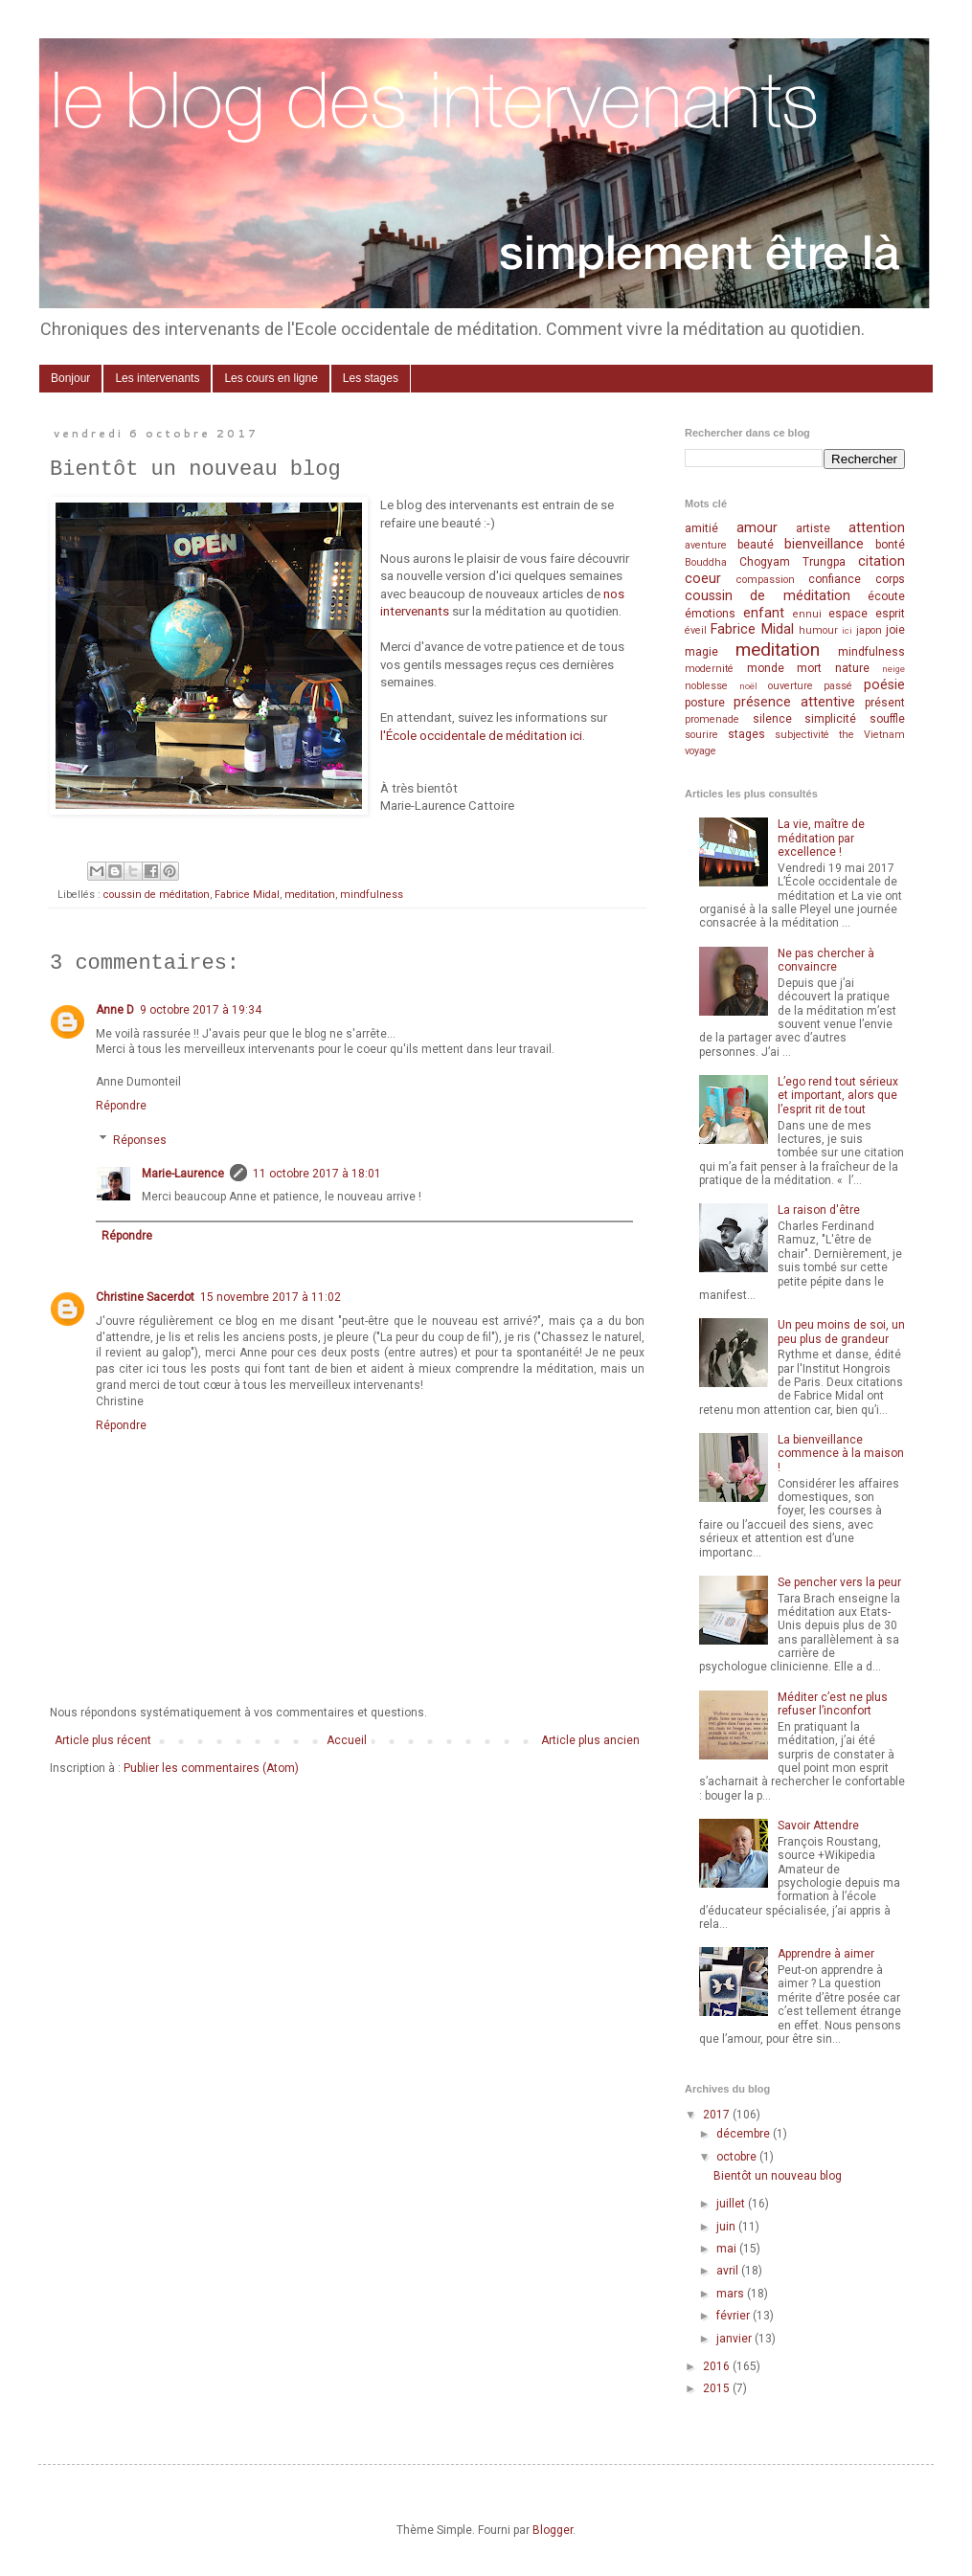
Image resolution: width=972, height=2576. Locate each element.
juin (727, 2226)
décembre (744, 2133)
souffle (887, 719)
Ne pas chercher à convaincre (826, 960)
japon (869, 630)
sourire (701, 734)
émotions (710, 613)
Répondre (121, 1105)
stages (746, 734)
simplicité (830, 719)
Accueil (347, 1740)
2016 (718, 2366)
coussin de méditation (156, 894)
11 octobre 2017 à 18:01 (317, 1173)
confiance (834, 579)
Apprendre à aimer (826, 1953)
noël (748, 686)
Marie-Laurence (183, 1173)
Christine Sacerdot (145, 1297)
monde (765, 668)
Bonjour (70, 378)
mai (727, 2248)
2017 (718, 2114)
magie (701, 652)
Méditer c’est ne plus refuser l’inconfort (833, 1704)
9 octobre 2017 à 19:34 (200, 1010)
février (734, 2315)
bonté (890, 544)
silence (772, 719)
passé (838, 686)
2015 (718, 2388)
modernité (709, 668)
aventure (706, 545)
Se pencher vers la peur (839, 1582)
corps (890, 579)
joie (895, 630)
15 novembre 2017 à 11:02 (270, 1297)
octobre (737, 2156)
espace (848, 613)
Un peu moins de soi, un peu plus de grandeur (841, 1331)
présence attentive (794, 702)
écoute (886, 596)
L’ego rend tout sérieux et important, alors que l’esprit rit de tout (838, 1095)
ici (847, 630)
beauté (755, 544)
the (846, 734)
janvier (735, 2338)
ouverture (790, 686)
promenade (712, 719)
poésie (884, 685)
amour (757, 528)
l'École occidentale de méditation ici (481, 735)
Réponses (140, 1140)
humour (818, 630)
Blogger (552, 2530)
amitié (701, 528)
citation (881, 561)
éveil (696, 630)
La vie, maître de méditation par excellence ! (821, 838)
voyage (700, 751)
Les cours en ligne (270, 378)
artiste (813, 528)
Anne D (115, 1010)
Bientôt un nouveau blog (777, 2176)
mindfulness (371, 894)
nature (852, 668)
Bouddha (706, 562)
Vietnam (884, 734)
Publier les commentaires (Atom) (211, 1768)
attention (876, 528)
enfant (763, 613)
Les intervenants (157, 378)
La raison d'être (819, 1210)
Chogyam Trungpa (792, 562)
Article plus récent (103, 1740)
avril (728, 2270)
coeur (703, 579)
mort (809, 668)
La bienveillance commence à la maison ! (841, 1453)
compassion (765, 579)
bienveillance (824, 544)
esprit (890, 613)
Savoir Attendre (818, 1825)
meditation (309, 894)
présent (885, 702)
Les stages (370, 378)
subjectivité (802, 734)
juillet (732, 2203)
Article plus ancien (590, 1740)
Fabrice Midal (247, 894)
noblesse (706, 686)
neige (893, 668)
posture (705, 702)
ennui (807, 614)
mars (731, 2293)
